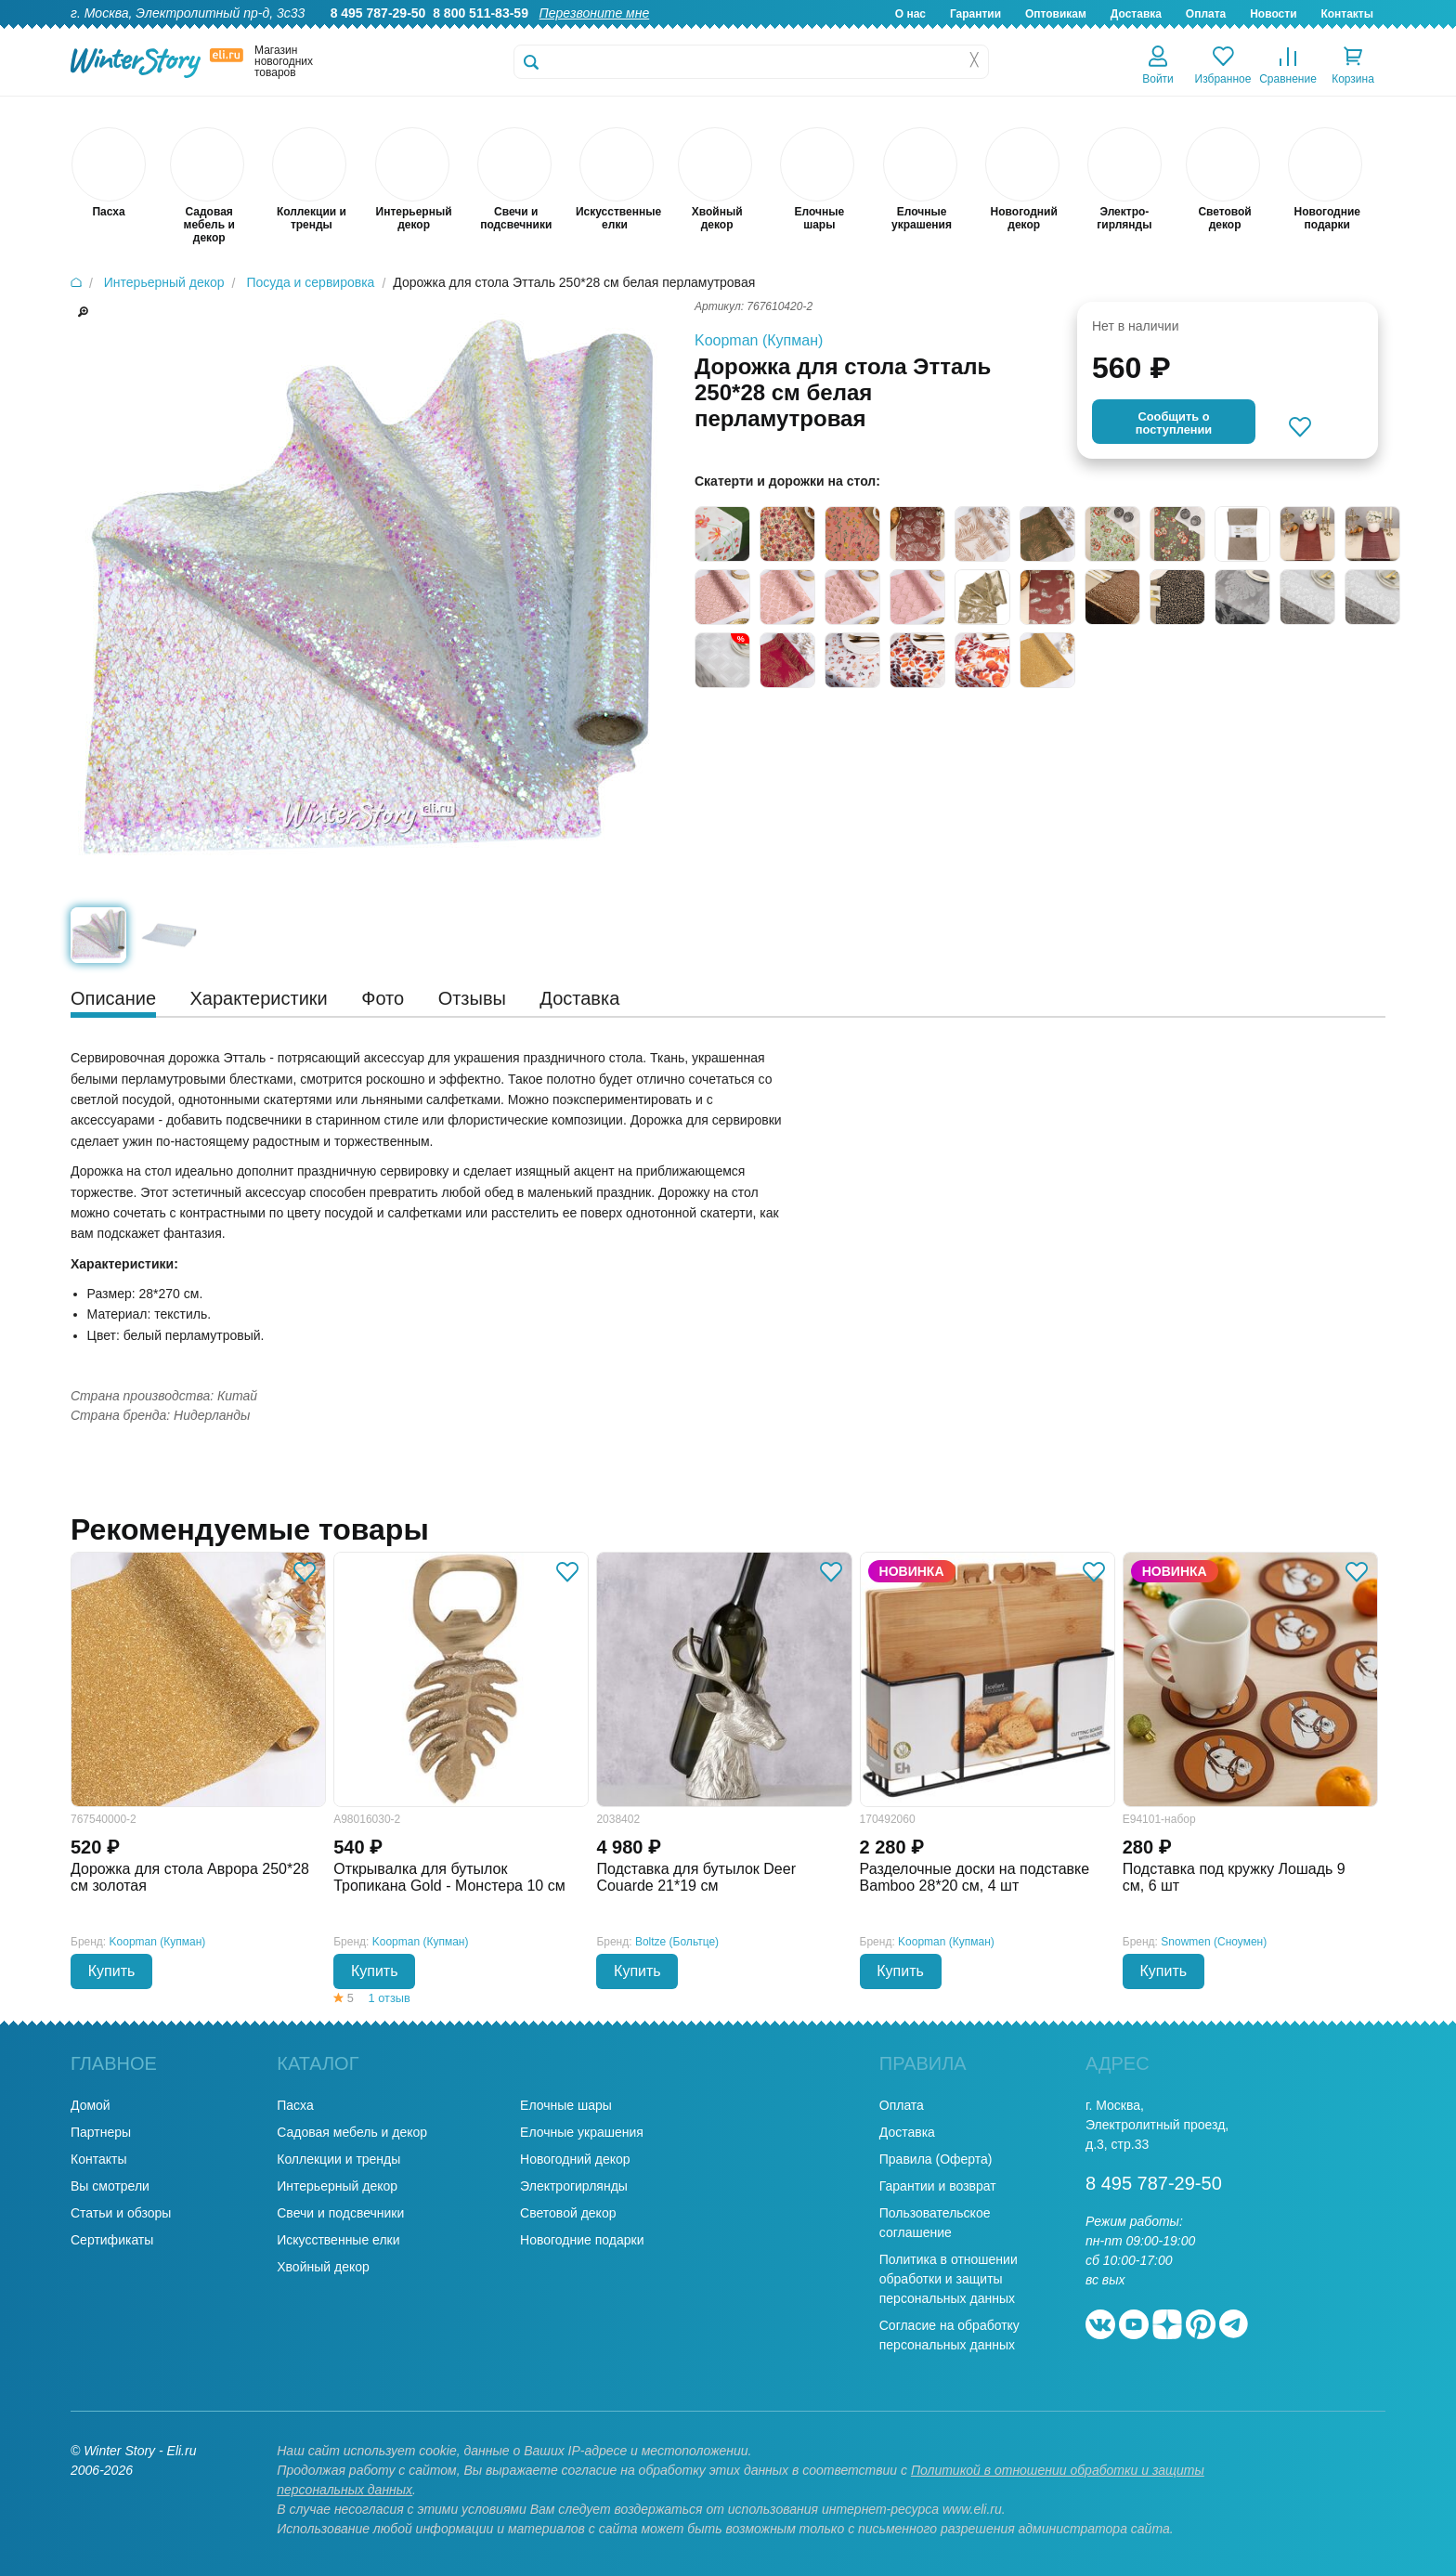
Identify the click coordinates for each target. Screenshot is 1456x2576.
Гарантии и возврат (937, 2186)
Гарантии (975, 13)
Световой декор (568, 2212)
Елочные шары (566, 2105)
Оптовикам (1055, 13)
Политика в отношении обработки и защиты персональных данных (948, 2279)
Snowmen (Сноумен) (1214, 1941)
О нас (910, 13)
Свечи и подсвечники (340, 2212)
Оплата (1206, 13)
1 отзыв (389, 1998)
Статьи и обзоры (121, 2212)
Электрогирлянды (574, 2186)
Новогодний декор (575, 2159)
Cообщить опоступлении (1174, 423)
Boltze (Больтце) (677, 1941)
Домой (90, 2105)
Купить (112, 1971)
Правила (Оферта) (936, 2159)
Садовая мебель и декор (352, 2132)
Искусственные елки (338, 2239)
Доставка (1136, 13)
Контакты (1346, 13)
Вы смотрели (110, 2186)
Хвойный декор (323, 2266)
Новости (1273, 13)
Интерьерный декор (337, 2186)
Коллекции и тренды (338, 2159)
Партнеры (101, 2132)
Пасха (295, 2105)
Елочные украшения (582, 2132)
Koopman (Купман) (759, 340)
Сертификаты (112, 2239)
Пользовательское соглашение (935, 2222)
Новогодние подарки (582, 2239)
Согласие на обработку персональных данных (949, 2335)
